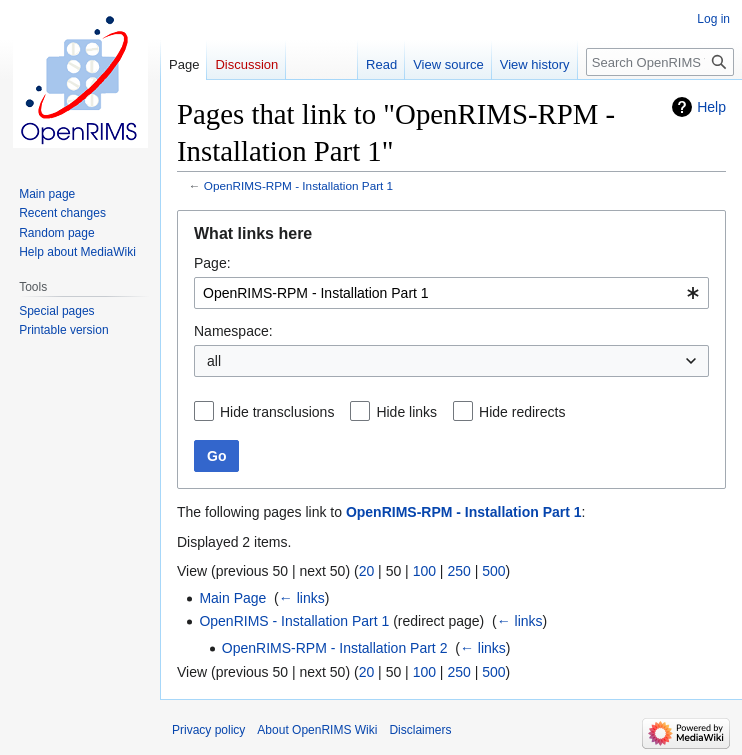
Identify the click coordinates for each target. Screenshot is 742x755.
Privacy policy (208, 730)
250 (458, 571)
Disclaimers (420, 730)
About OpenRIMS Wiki (317, 730)
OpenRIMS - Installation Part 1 (294, 621)
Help (711, 107)
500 (493, 571)
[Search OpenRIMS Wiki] (660, 62)
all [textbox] (214, 361)
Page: (212, 263)
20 (367, 571)
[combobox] (451, 293)
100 (424, 571)
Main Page (232, 598)
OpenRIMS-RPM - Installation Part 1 (298, 185)
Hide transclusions (277, 412)
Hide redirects (522, 412)
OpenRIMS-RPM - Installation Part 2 (335, 648)
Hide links (406, 412)
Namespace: (233, 331)
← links (302, 598)
